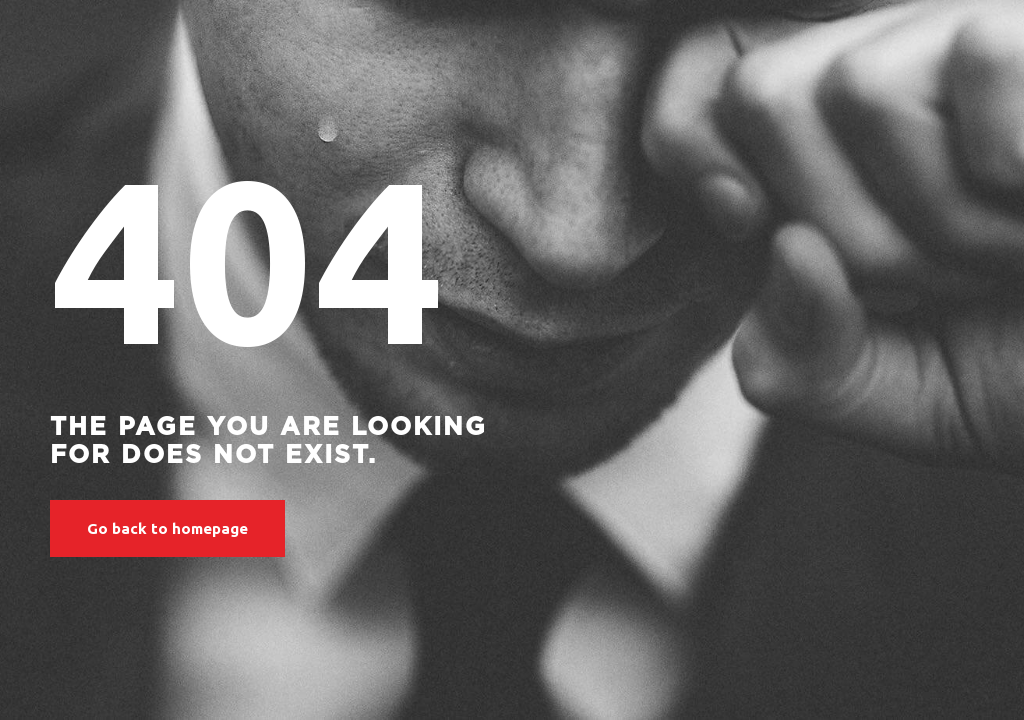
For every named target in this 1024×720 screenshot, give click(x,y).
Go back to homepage (167, 528)
